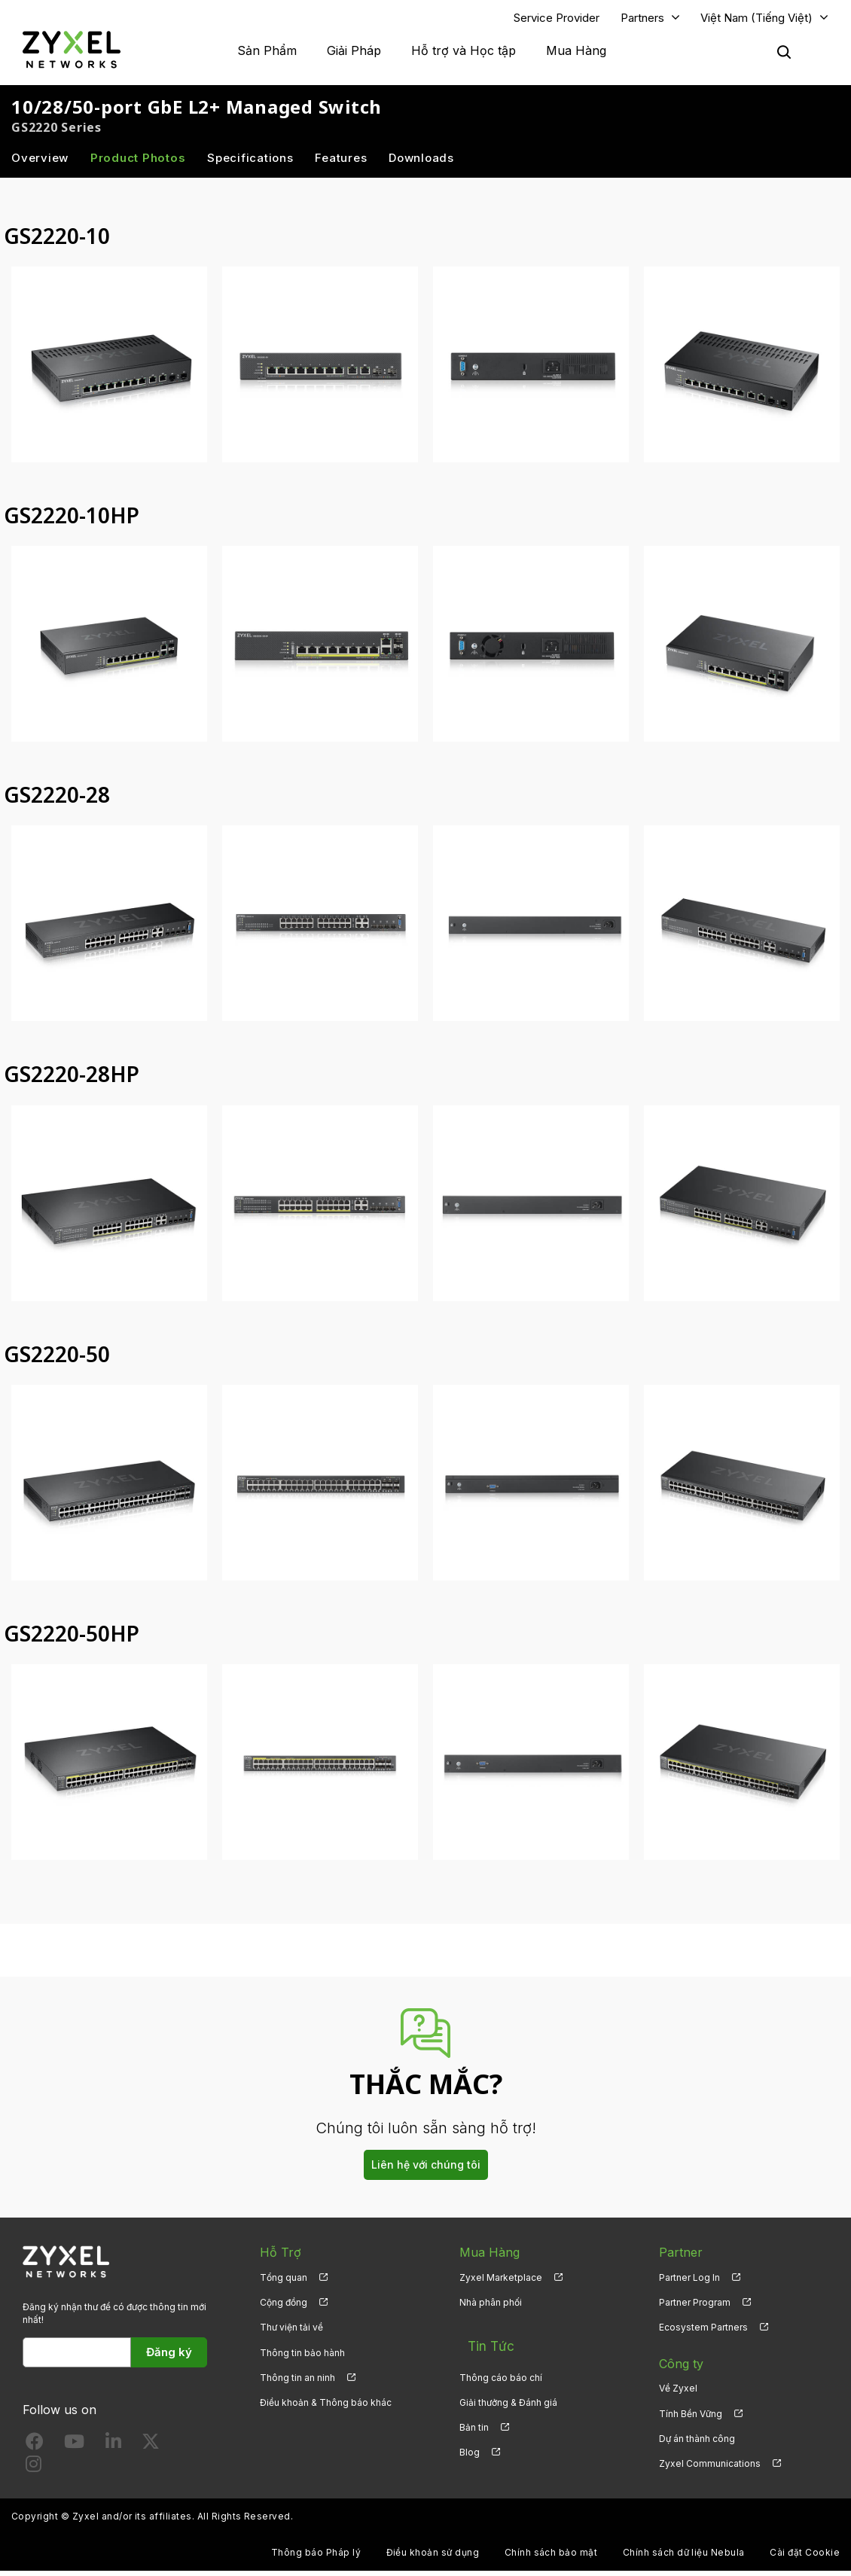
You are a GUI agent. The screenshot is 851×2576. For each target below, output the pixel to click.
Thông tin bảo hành (302, 2358)
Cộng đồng (283, 2307)
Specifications (250, 163)
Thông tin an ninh (297, 2383)
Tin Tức (481, 2343)
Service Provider (556, 20)
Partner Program (695, 2307)
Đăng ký (169, 2357)
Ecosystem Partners (703, 2332)
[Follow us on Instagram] (33, 2472)
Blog (469, 2443)
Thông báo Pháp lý (316, 2557)
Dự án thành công (697, 2443)
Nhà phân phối (490, 2307)
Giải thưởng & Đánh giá (508, 2393)
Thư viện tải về (291, 2332)
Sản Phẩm (267, 52)
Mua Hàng (576, 52)
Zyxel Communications (710, 2468)
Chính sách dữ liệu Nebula (684, 2557)
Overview (40, 163)
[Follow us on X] (151, 2450)
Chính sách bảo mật (551, 2557)
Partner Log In (689, 2282)
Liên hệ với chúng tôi (425, 2169)
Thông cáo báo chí (500, 2368)
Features (341, 163)
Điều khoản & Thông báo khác (326, 2407)
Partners (642, 20)
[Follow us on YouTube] (74, 2450)
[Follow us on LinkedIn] (113, 2450)
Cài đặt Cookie (805, 2557)
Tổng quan (283, 2282)
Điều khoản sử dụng (433, 2557)
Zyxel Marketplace (500, 2282)
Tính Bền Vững (690, 2419)
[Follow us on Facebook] (35, 2450)
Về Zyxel (678, 2393)
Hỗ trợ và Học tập (463, 52)
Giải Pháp (354, 52)
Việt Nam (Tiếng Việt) (756, 20)
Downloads (421, 163)
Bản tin (474, 2419)
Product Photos (138, 163)
